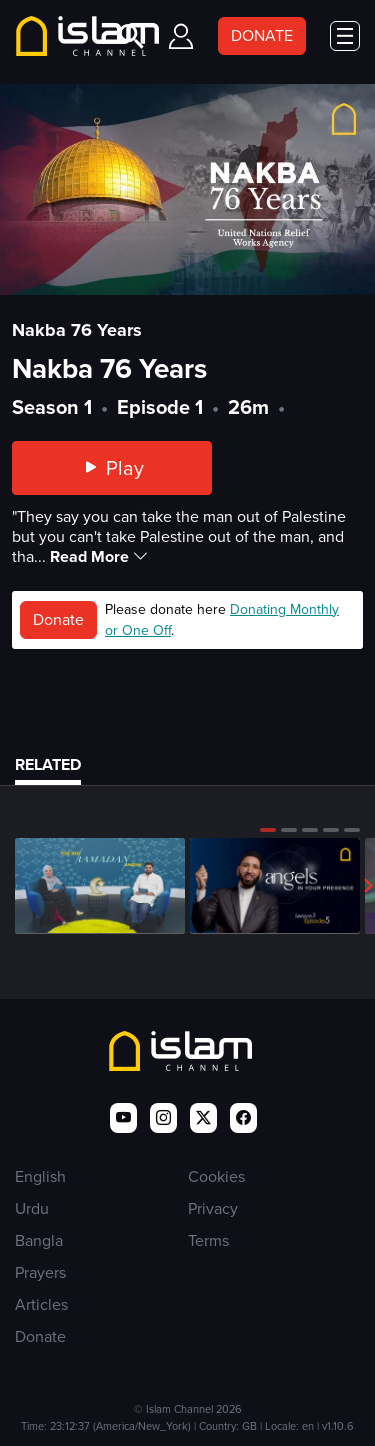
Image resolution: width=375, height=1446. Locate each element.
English (40, 1176)
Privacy (213, 1208)
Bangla (39, 1240)
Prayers (40, 1272)
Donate (58, 619)
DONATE (262, 35)
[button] (268, 830)
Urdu (32, 1208)
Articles (41, 1304)
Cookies (216, 1176)
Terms (208, 1240)
